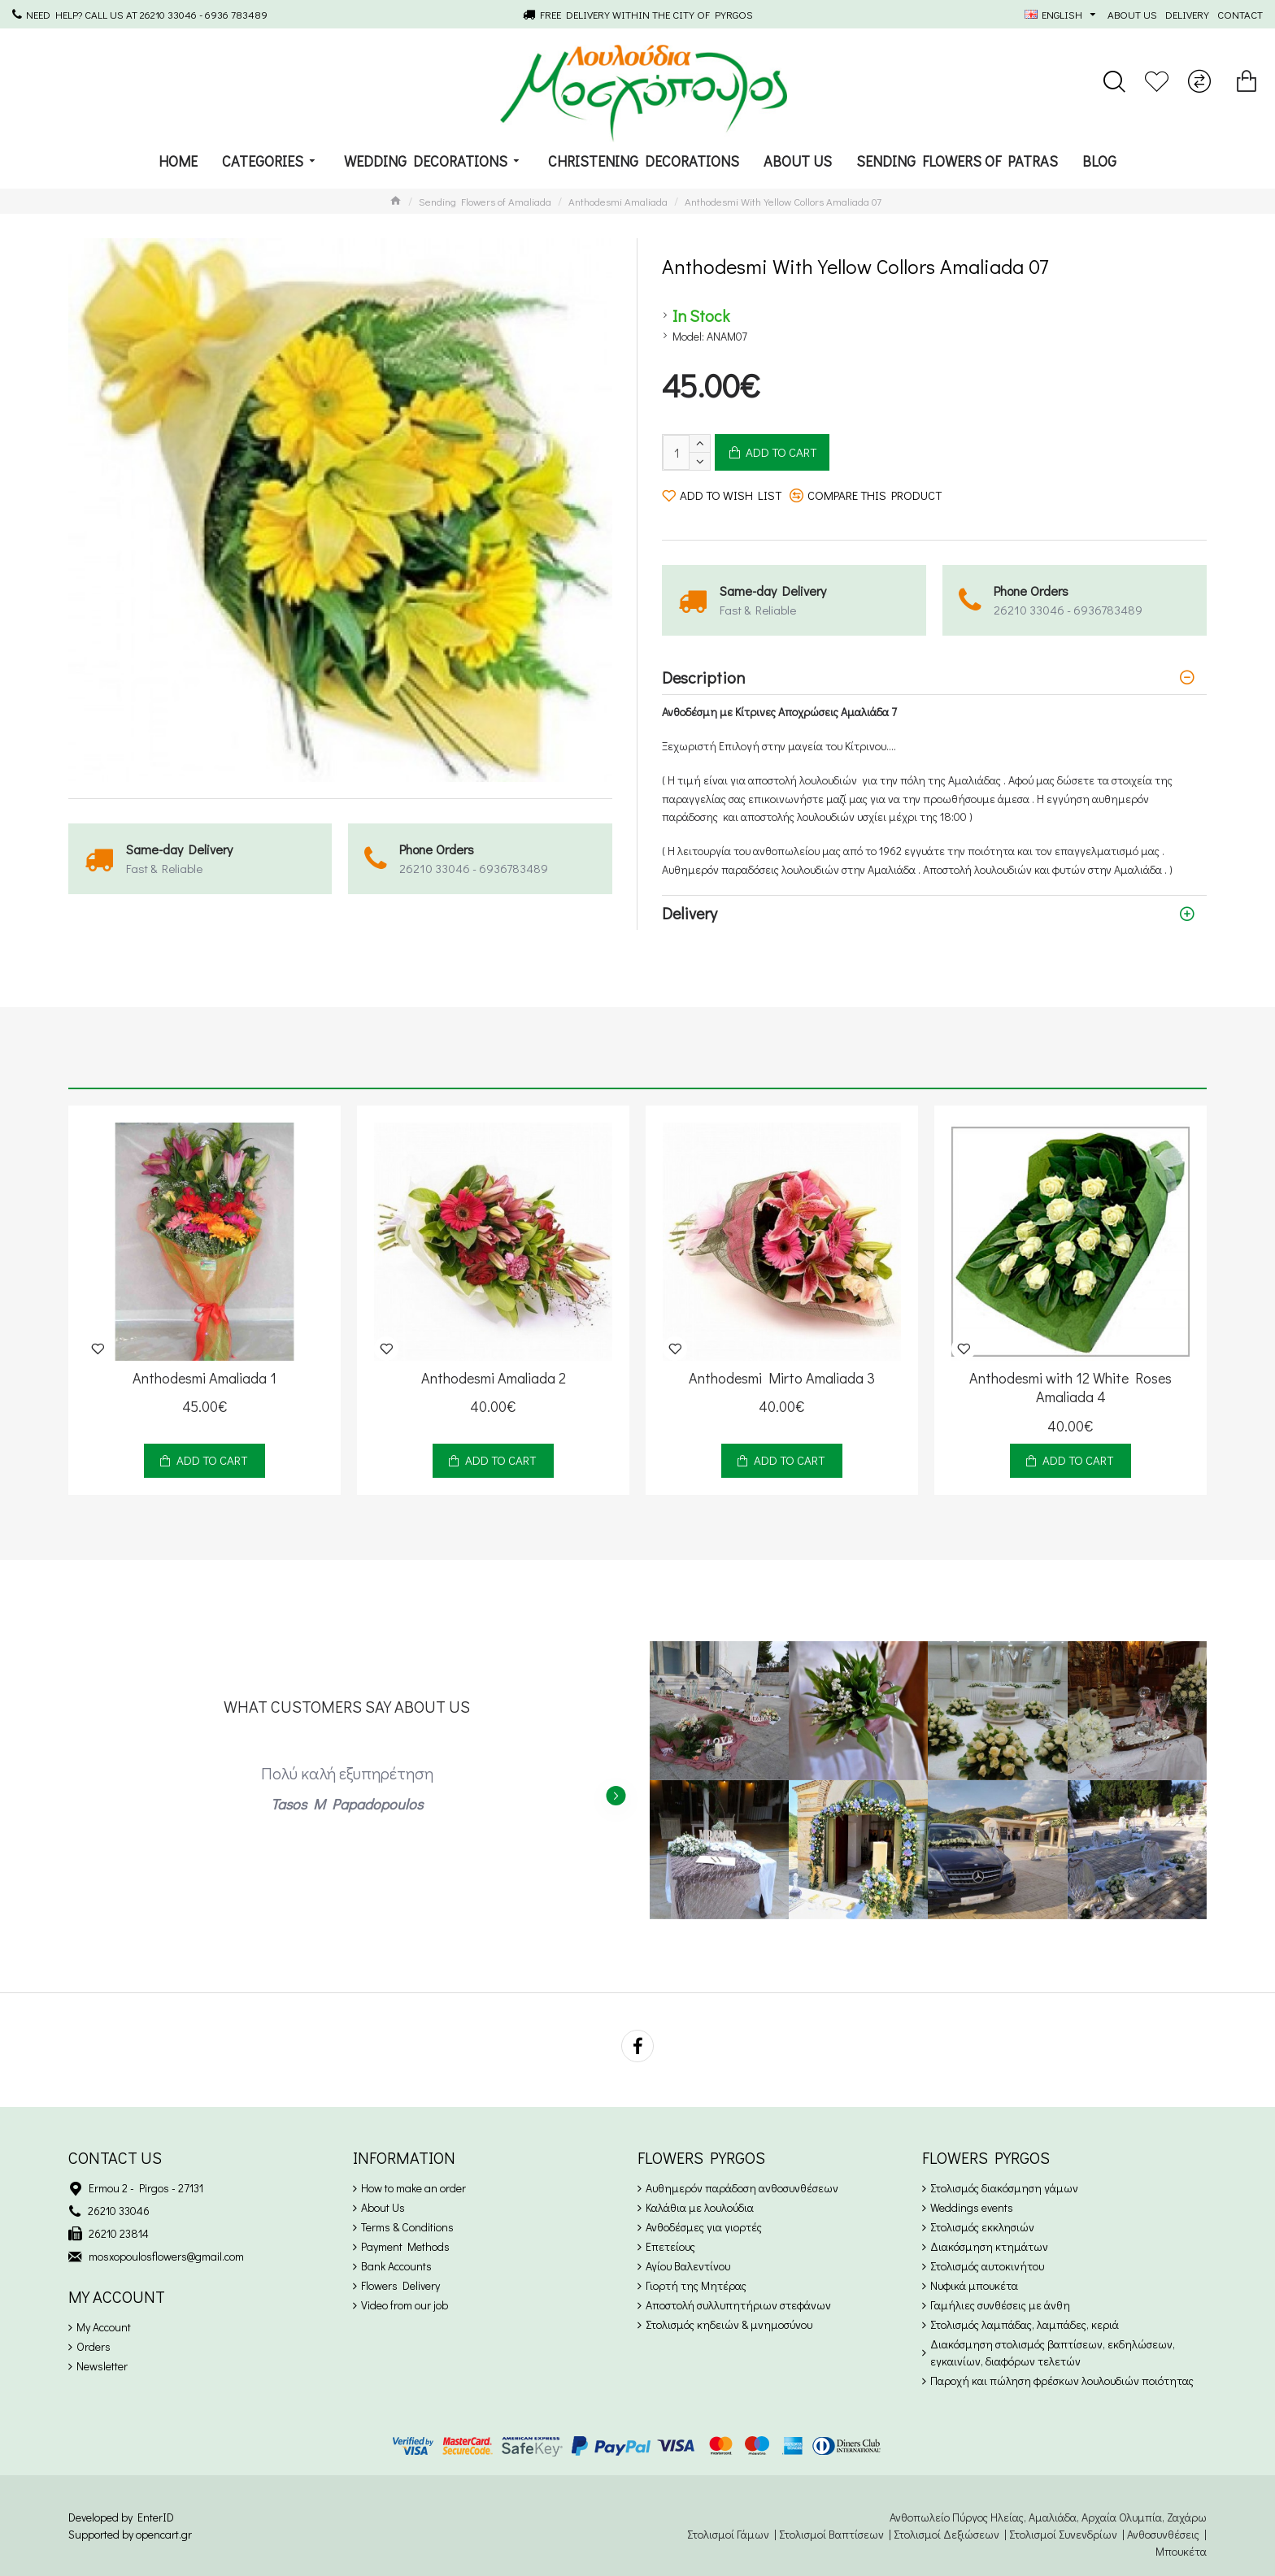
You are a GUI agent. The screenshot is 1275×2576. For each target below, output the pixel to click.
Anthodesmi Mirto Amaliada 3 (782, 1378)
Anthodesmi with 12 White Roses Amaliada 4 (1070, 1387)
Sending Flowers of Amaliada (485, 201)
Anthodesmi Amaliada (618, 201)
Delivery (689, 912)
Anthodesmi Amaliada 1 (204, 1378)
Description (703, 677)
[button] (615, 1795)
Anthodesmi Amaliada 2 (493, 1378)
